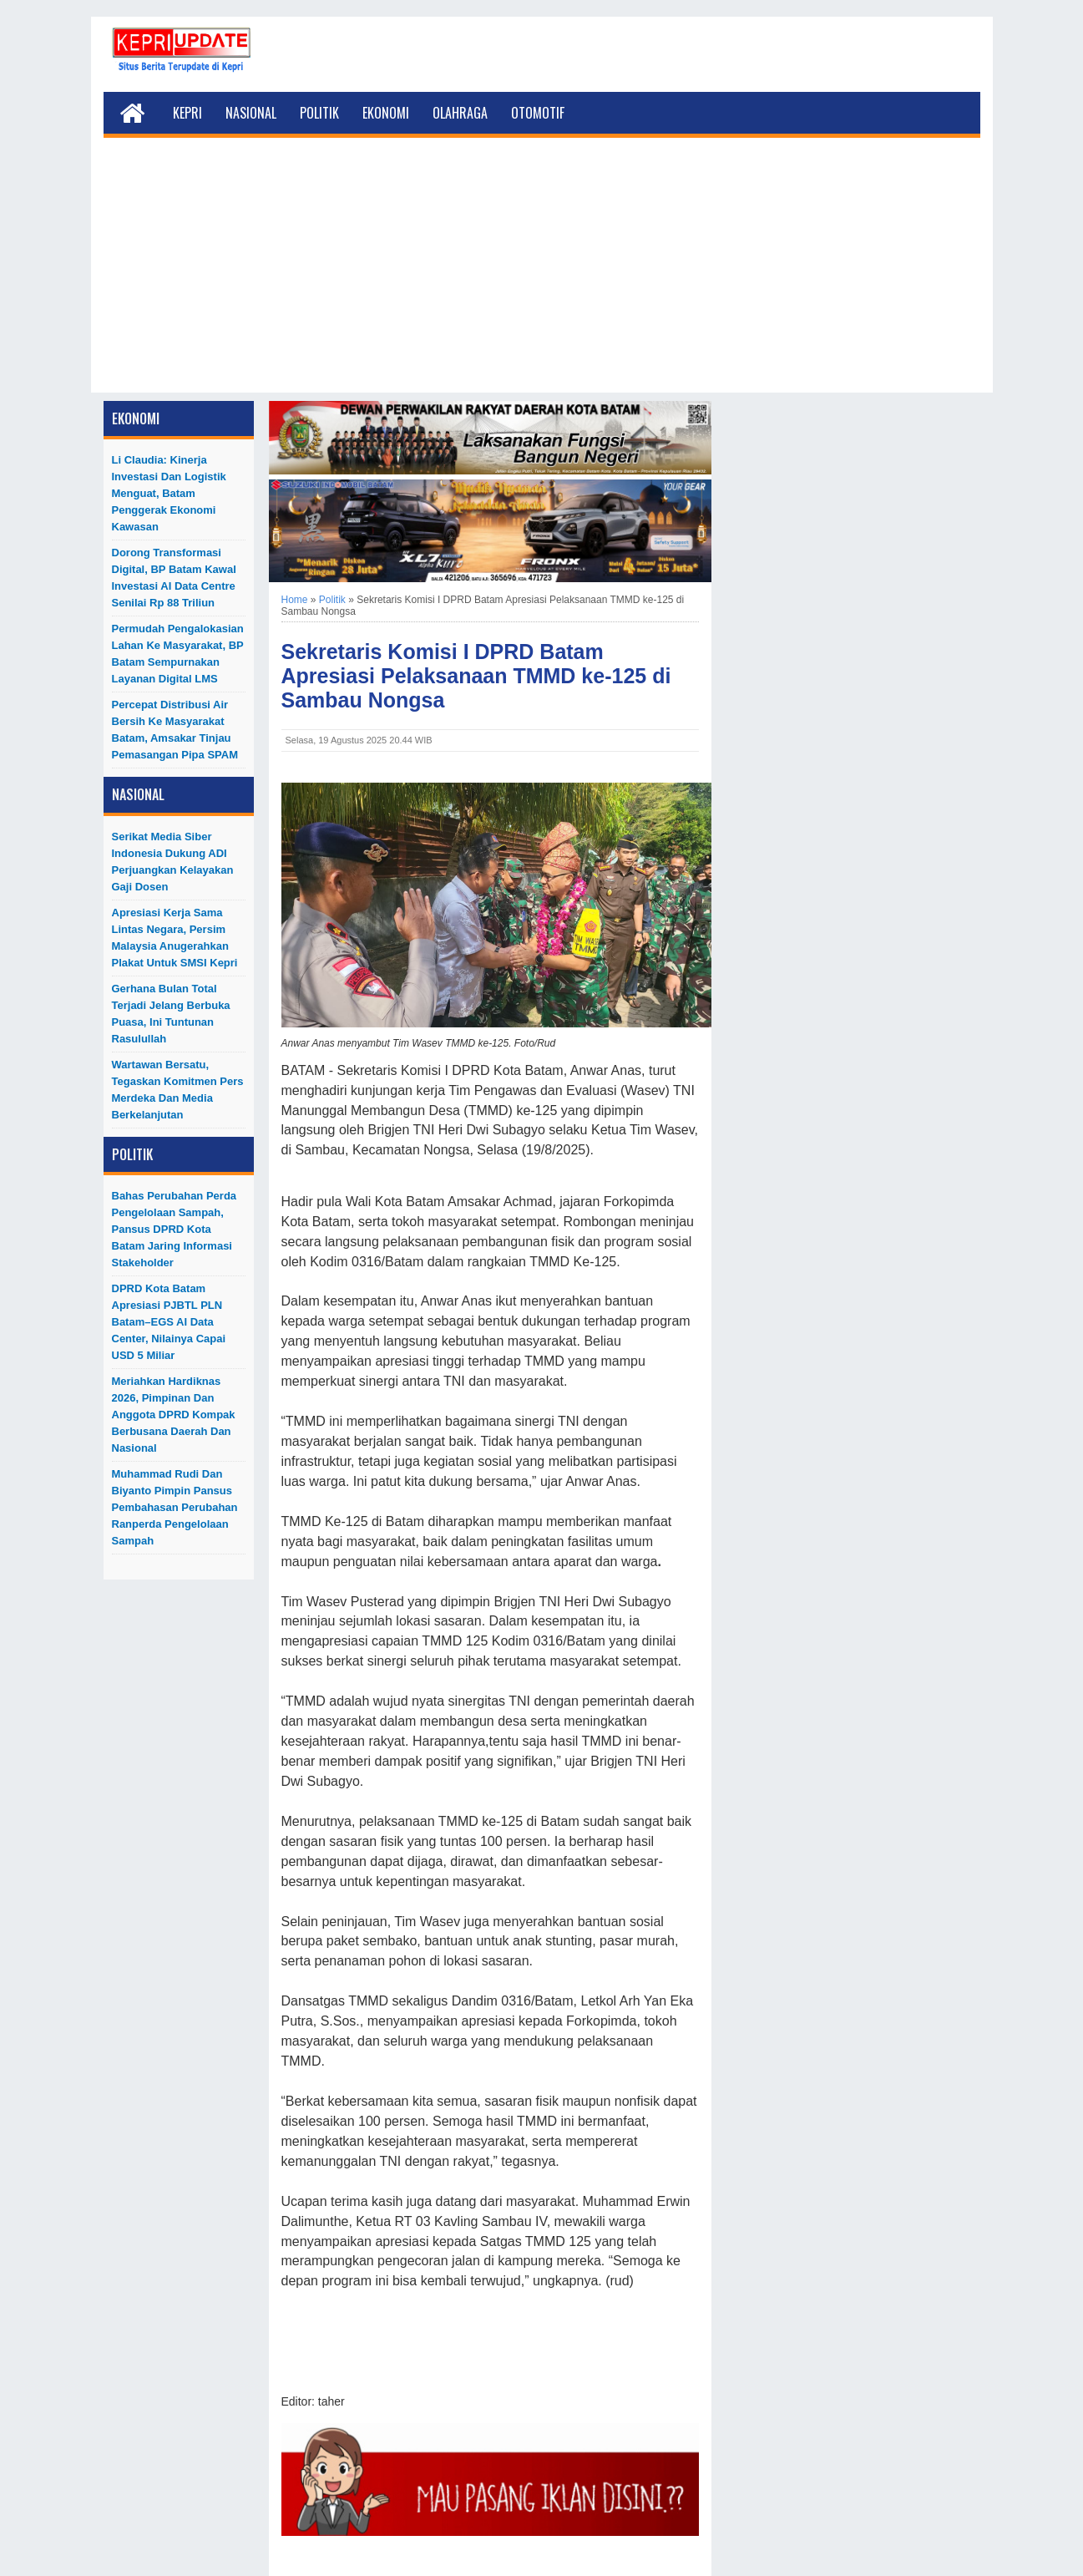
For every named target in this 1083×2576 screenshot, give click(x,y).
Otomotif (537, 113)
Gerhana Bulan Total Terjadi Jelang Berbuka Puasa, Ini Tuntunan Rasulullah (171, 1013)
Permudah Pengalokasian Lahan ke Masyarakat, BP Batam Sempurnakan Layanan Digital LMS (178, 653)
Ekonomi (385, 113)
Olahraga (460, 113)
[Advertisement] (542, 276)
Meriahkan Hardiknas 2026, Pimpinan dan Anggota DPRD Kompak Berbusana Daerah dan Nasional (173, 1414)
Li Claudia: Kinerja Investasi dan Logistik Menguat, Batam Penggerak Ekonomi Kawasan (169, 493)
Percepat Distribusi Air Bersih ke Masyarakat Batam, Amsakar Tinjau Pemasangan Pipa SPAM (175, 729)
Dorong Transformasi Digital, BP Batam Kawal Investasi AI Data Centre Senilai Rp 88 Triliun (174, 577)
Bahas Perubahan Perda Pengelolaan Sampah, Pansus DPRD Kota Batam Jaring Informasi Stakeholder (174, 1229)
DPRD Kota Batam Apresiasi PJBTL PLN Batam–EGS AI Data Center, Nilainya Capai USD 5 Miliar (169, 1322)
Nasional (250, 113)
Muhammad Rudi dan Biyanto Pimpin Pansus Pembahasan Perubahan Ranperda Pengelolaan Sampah (175, 1507)
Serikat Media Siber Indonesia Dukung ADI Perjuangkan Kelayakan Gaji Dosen (173, 861)
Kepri (187, 113)
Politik (319, 113)
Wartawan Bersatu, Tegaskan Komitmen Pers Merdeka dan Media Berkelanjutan (178, 1089)
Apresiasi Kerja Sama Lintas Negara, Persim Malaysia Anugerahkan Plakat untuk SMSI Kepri (175, 937)
